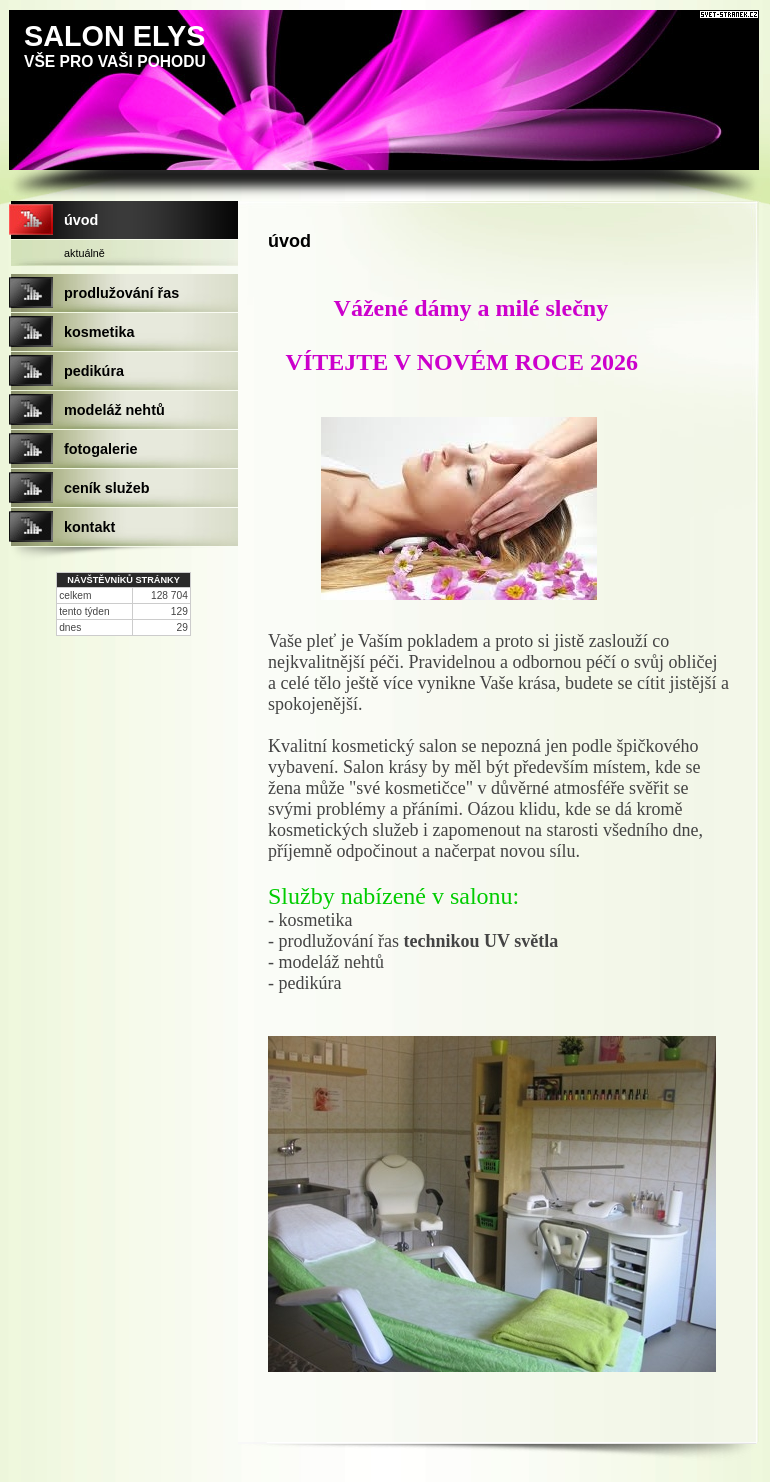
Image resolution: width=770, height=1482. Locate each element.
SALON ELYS (114, 36)
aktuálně (84, 253)
